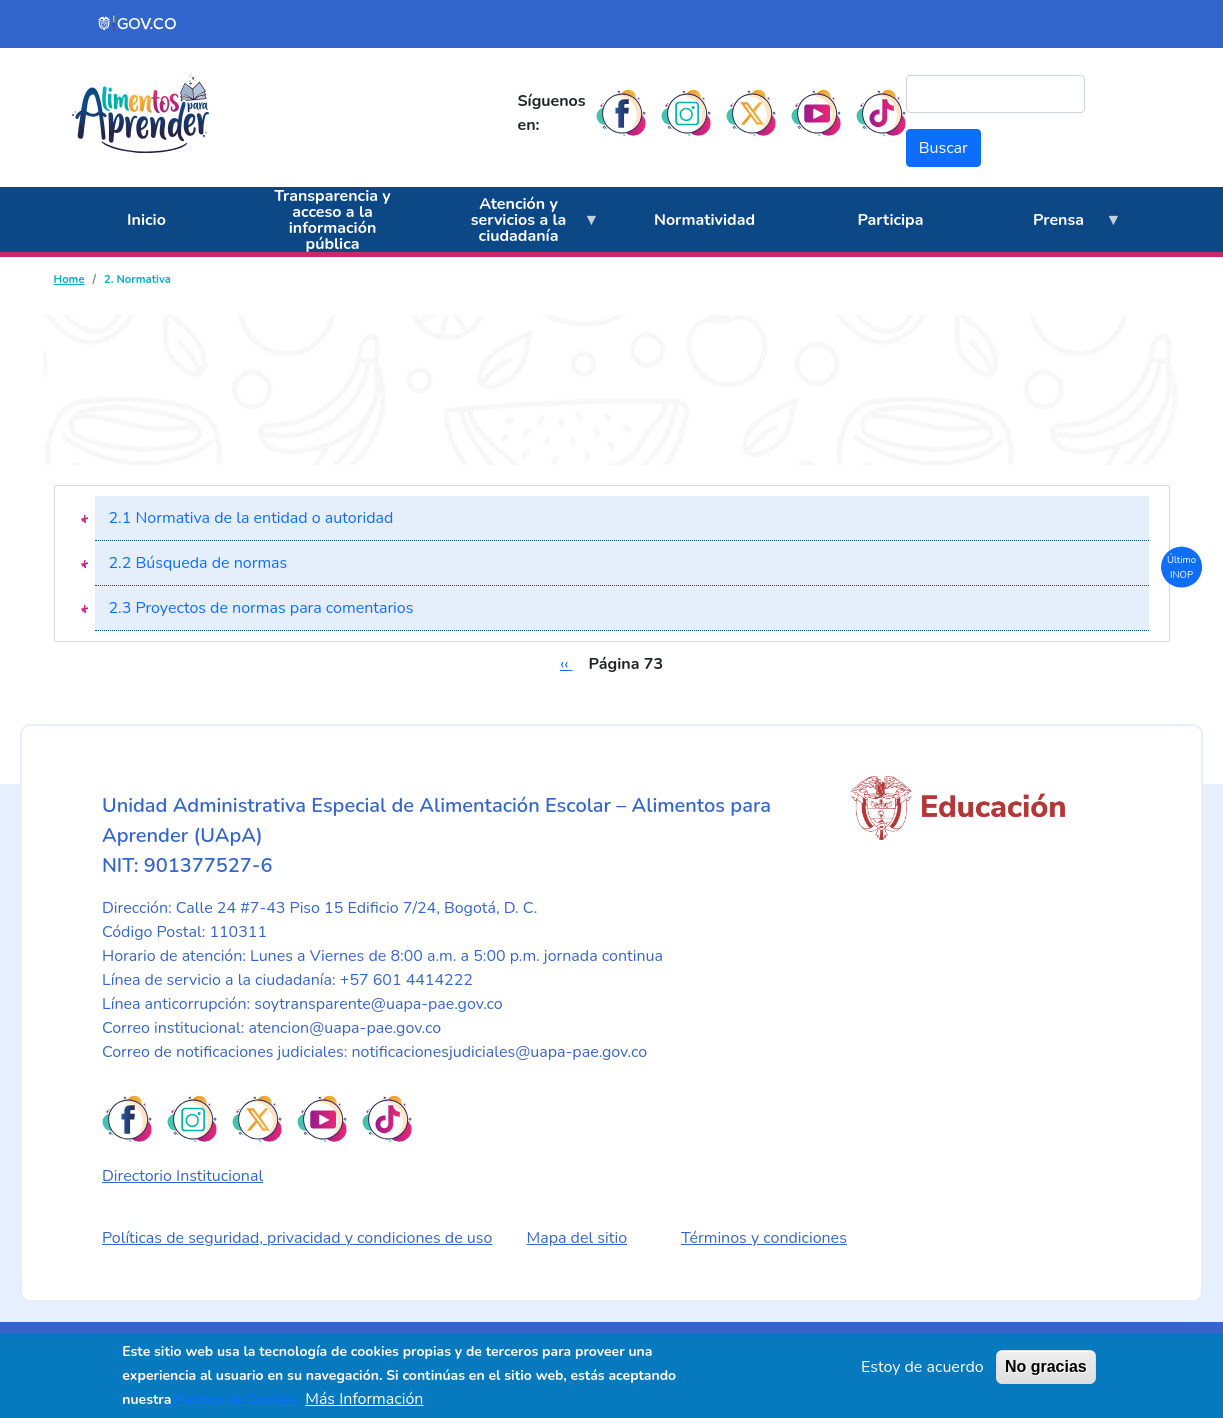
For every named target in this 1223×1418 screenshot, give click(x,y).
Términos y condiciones (764, 1238)
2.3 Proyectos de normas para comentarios (261, 608)
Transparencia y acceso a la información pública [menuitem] (332, 219)
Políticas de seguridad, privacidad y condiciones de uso (297, 1238)
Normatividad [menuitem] (704, 220)
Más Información (364, 1399)
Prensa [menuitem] (1053, 231)
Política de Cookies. (236, 1399)
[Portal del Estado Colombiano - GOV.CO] (138, 24)
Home (69, 279)
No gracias (1046, 1366)
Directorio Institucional (182, 1176)
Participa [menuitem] (891, 220)
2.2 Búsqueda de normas (198, 563)
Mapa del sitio (577, 1238)
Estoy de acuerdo (922, 1367)
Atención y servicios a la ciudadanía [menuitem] (513, 223)
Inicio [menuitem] (146, 220)
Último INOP (1181, 566)
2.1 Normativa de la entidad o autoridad (251, 518)
